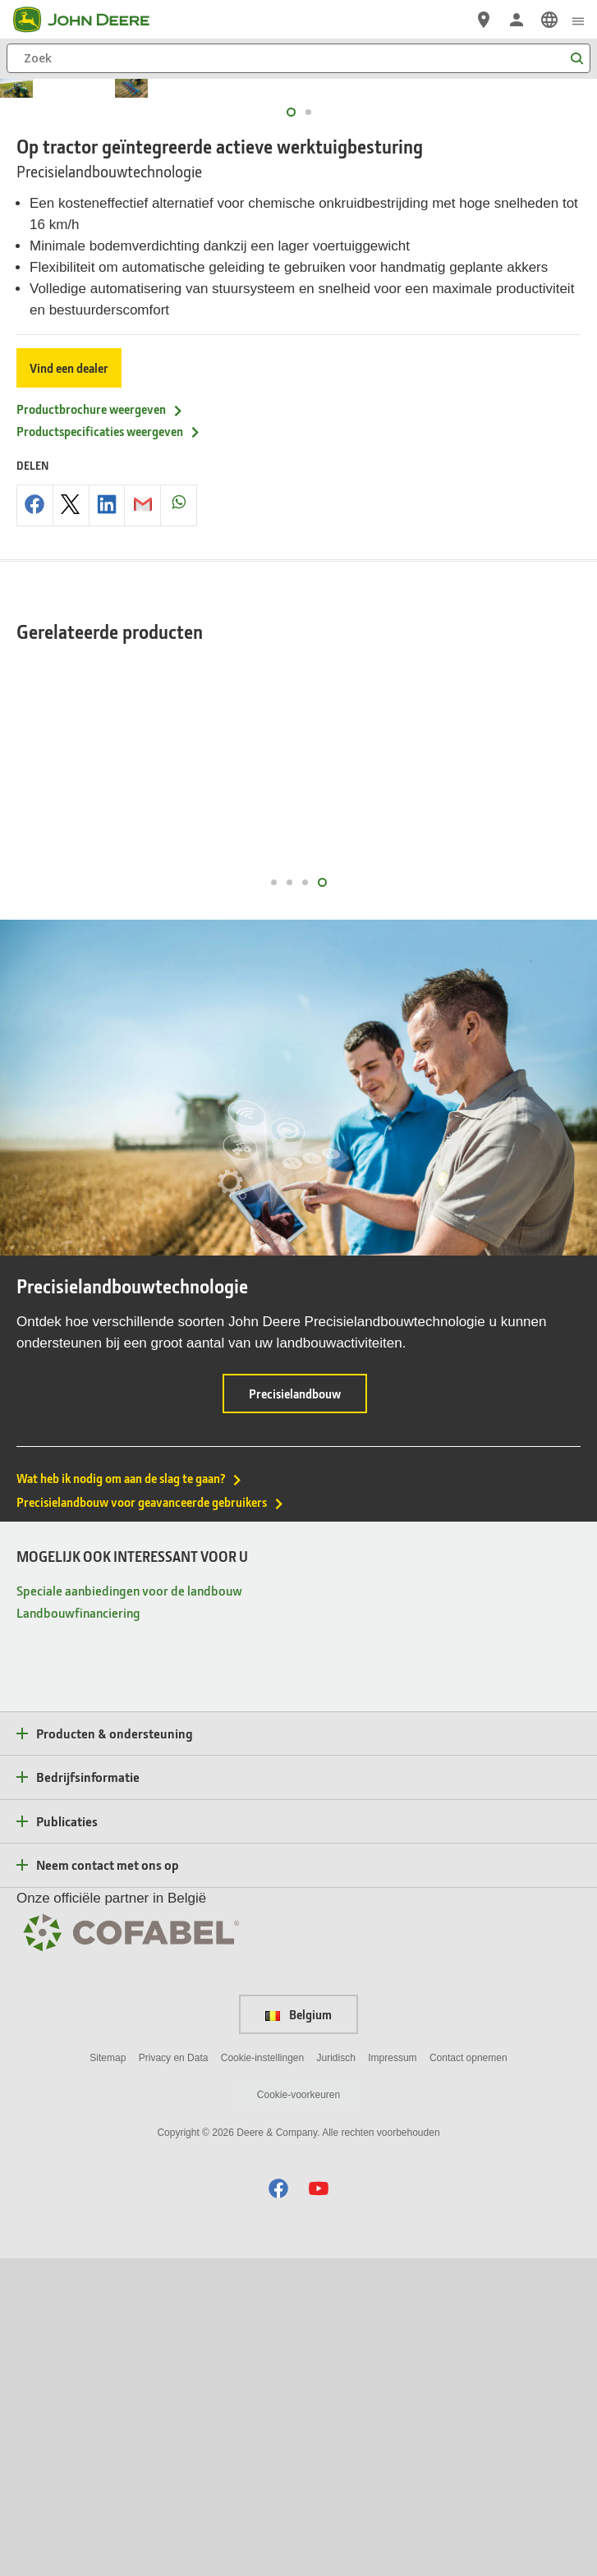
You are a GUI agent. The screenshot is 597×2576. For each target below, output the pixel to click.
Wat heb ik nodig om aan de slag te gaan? (129, 1796)
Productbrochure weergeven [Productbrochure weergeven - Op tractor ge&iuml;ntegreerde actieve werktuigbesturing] (100, 727)
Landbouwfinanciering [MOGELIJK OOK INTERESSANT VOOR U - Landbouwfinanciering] (78, 1929)
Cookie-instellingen (262, 2375)
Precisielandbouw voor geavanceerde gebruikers (150, 1819)
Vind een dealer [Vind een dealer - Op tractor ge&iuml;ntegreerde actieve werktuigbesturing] (69, 685)
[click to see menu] (578, 20)
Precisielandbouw (308, 1716)
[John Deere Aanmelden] (516, 20)
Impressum (392, 2375)
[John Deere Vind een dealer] (483, 20)
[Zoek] (298, 58)
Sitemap (108, 2375)
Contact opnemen (468, 2375)
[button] (278, 2506)
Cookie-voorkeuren (298, 2412)
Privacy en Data (174, 2375)
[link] (549, 20)
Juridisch (336, 2375)
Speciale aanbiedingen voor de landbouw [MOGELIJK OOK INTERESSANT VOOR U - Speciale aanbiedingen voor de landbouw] (129, 1907)
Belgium (298, 2331)
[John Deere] (91, 20)
